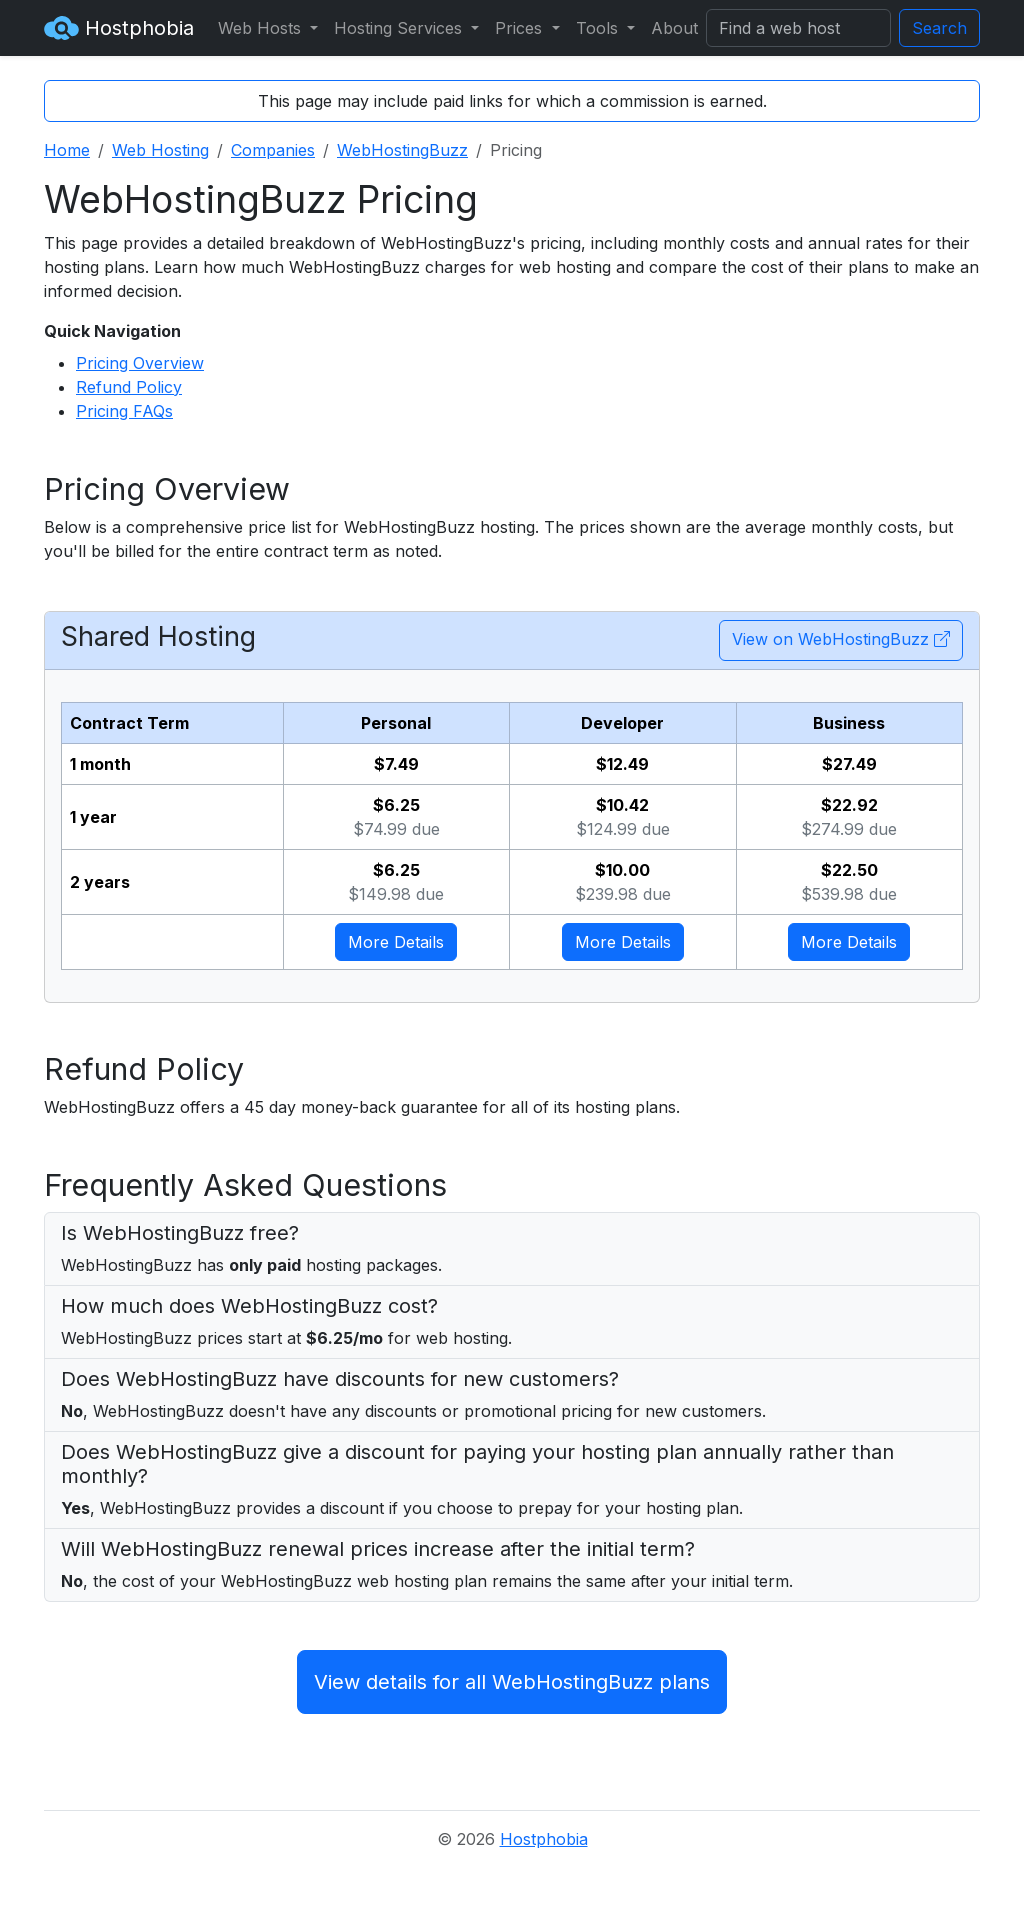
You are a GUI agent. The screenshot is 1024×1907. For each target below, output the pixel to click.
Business (849, 723)
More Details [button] (396, 942)
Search (939, 28)
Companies (273, 150)
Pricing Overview (140, 363)
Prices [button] (521, 28)
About (674, 28)
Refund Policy (129, 387)
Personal (396, 723)
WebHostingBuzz (402, 150)
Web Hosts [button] (262, 28)
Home (67, 150)
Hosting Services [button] (400, 28)
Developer (622, 723)
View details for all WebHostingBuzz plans (512, 1682)
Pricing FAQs (124, 411)
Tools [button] (599, 28)
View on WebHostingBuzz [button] (841, 639)
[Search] (798, 28)
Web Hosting (160, 150)
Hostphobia (119, 28)
